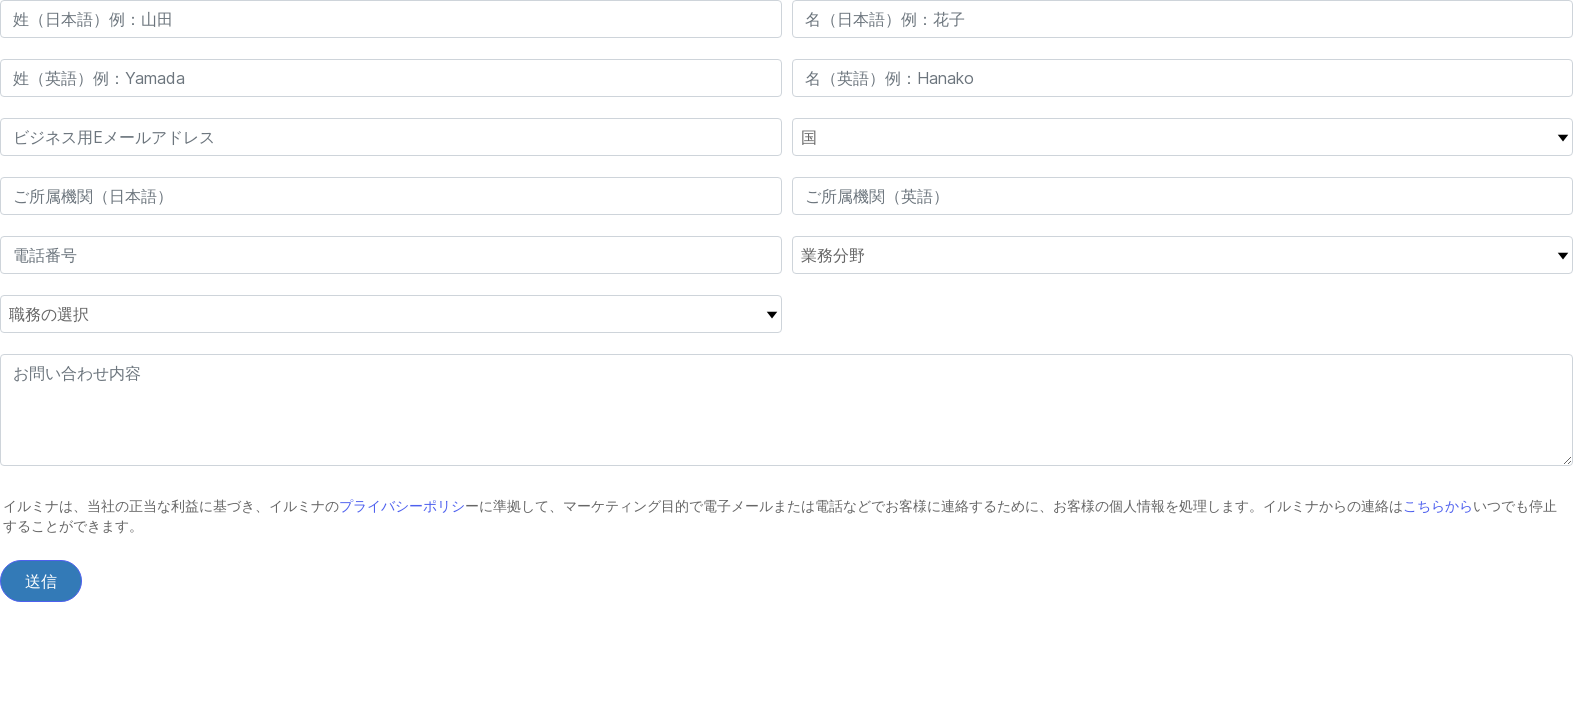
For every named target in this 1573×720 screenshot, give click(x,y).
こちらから (1438, 505)
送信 (41, 581)
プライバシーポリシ (402, 505)
